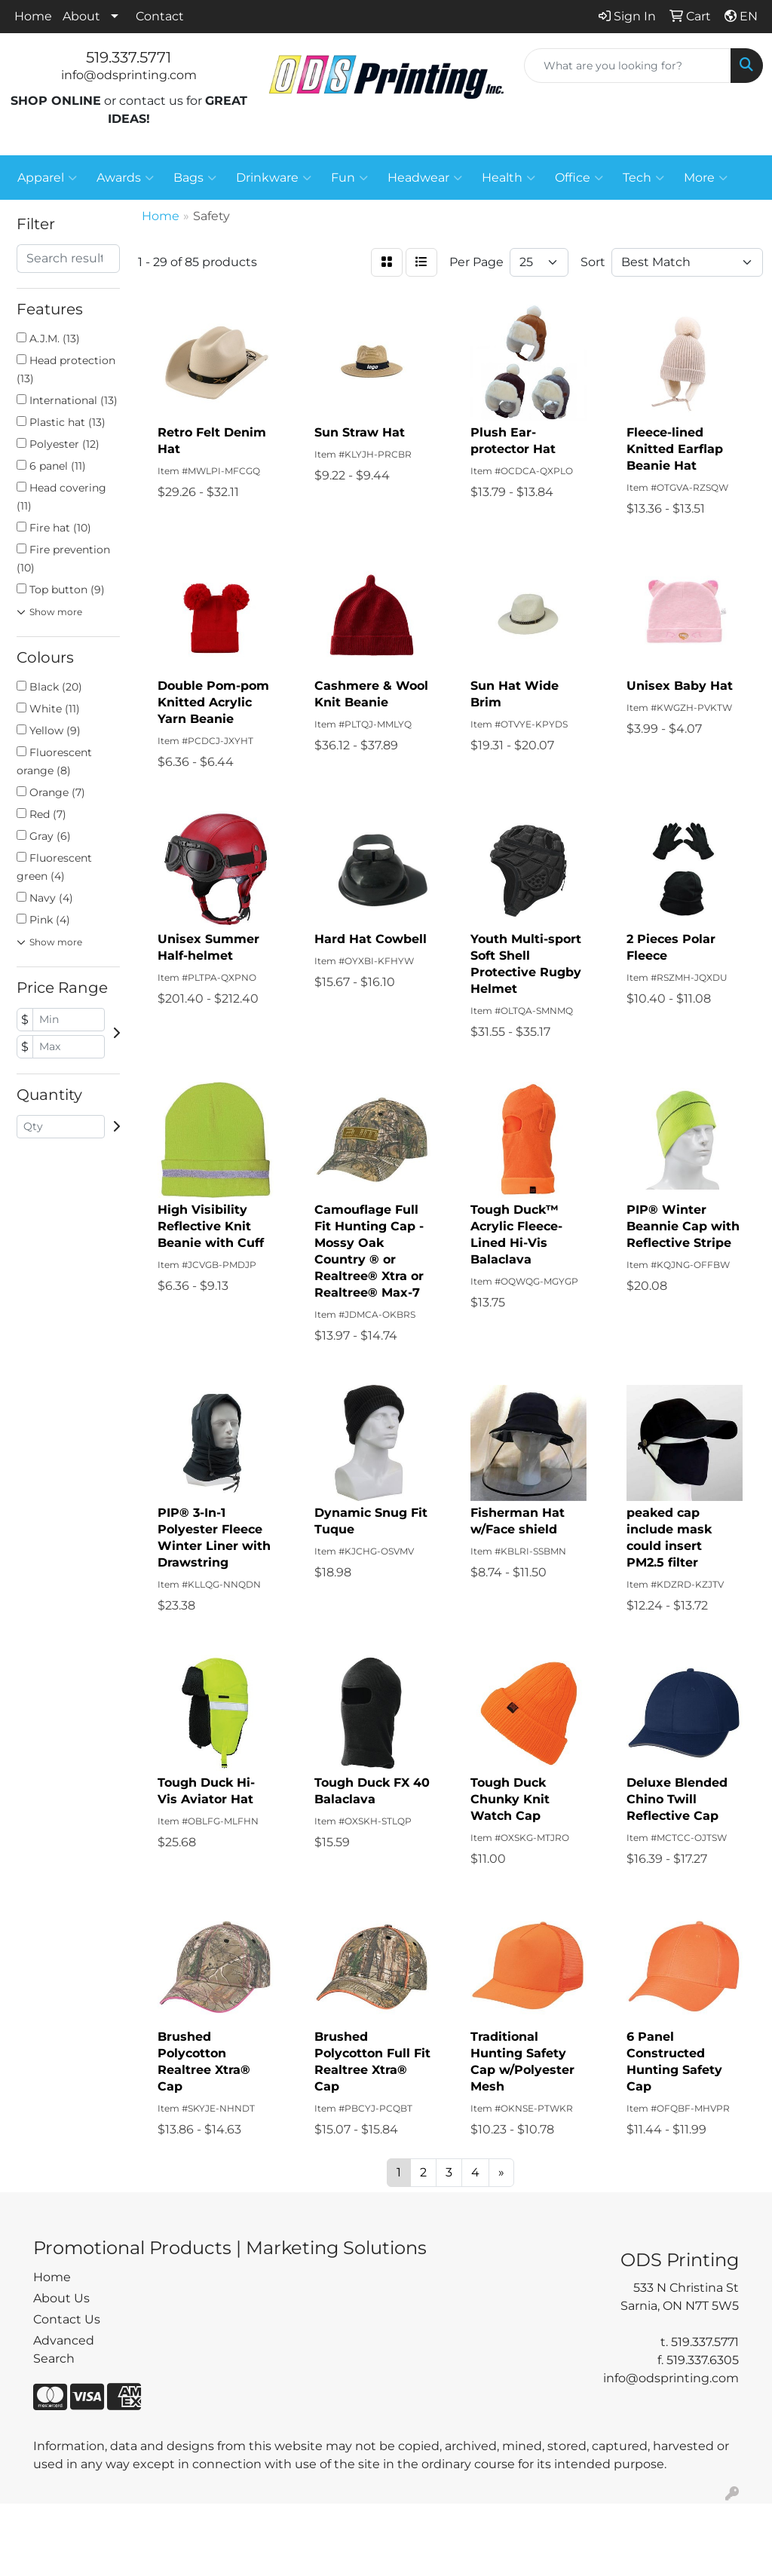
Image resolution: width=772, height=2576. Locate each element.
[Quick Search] (627, 65)
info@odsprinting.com (129, 75)
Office (579, 178)
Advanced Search (63, 2349)
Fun (349, 178)
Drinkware (273, 178)
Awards (125, 178)
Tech (643, 178)
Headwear (425, 178)
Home (33, 16)
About (81, 16)
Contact (160, 16)
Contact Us (66, 2319)
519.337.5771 (128, 57)
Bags (194, 178)
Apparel (47, 178)
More (706, 178)
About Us (61, 2298)
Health (508, 178)
